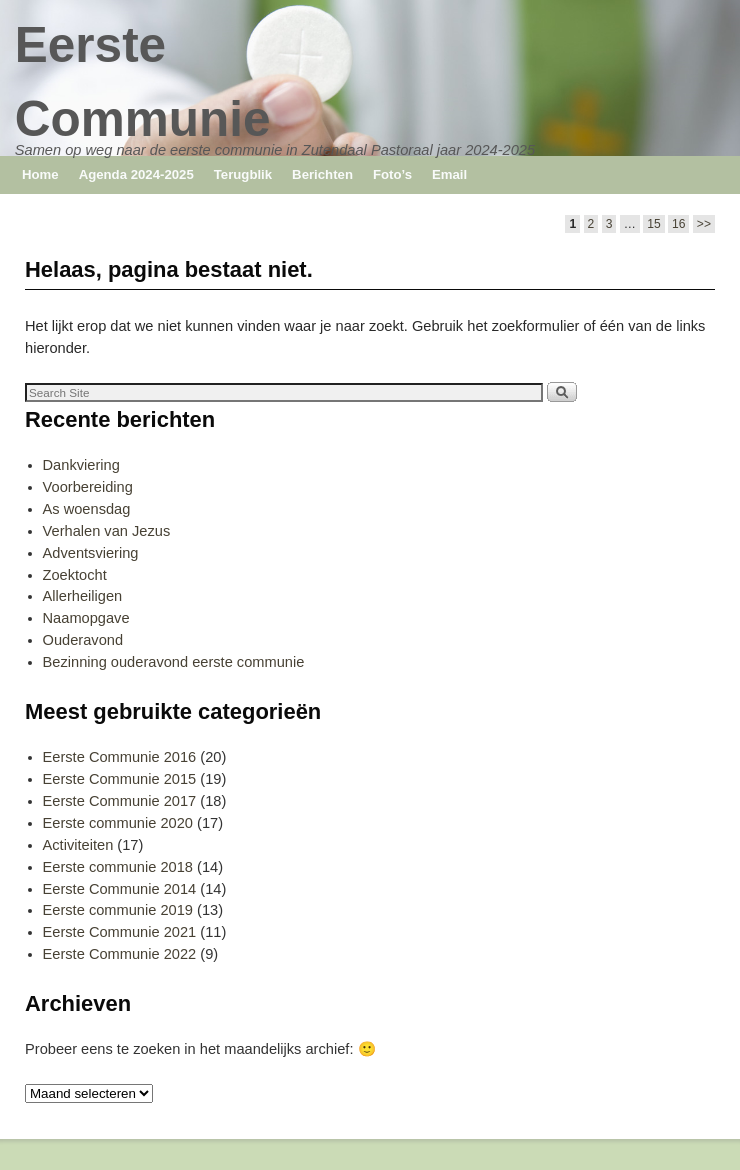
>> (704, 224)
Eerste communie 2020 (118, 823)
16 (678, 224)
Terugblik (243, 174)
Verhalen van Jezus (107, 531)
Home (40, 174)
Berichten (322, 174)
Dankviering (81, 465)
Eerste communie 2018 (118, 867)
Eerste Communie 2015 (120, 779)
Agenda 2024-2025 (136, 174)
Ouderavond (83, 640)
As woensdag (87, 509)
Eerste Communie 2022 (120, 954)
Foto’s (392, 174)
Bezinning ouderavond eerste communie (174, 662)
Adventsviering (91, 553)
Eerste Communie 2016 (120, 757)
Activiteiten (78, 845)
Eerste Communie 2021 (120, 932)
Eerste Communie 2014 (120, 889)
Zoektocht (75, 575)
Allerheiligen (83, 596)
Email (449, 174)
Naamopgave (86, 618)
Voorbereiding (88, 487)
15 (653, 224)
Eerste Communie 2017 (120, 801)
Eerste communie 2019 (118, 910)
